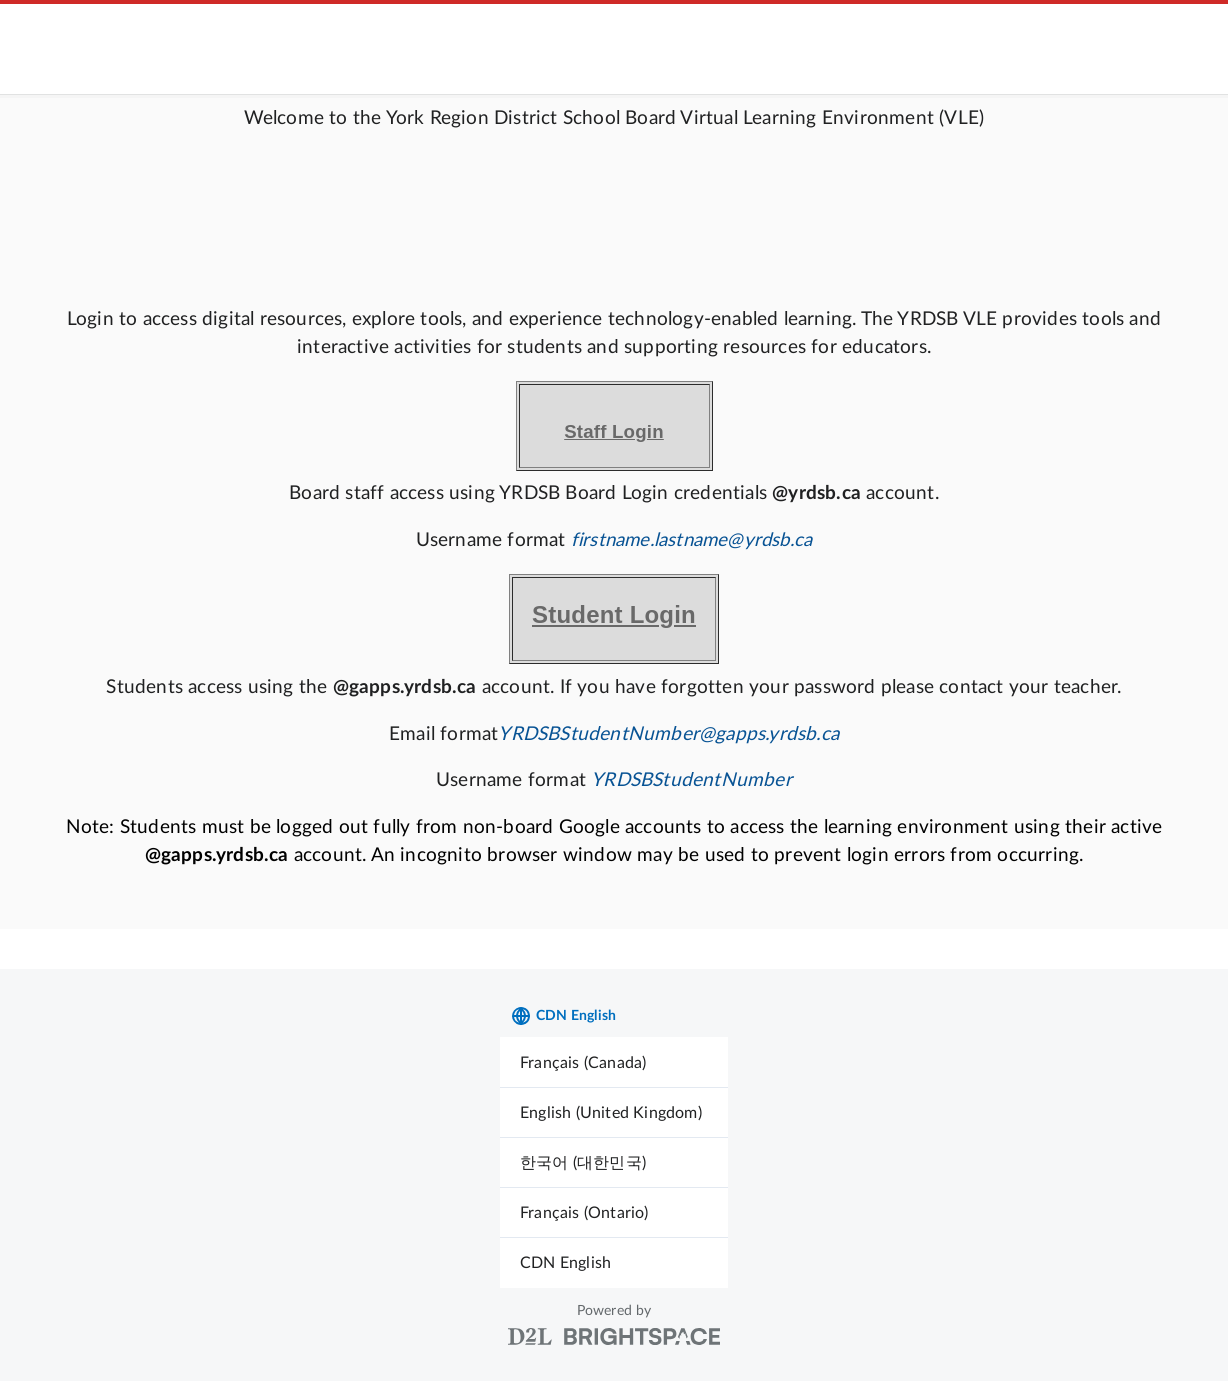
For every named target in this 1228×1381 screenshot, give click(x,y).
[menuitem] (614, 1062)
